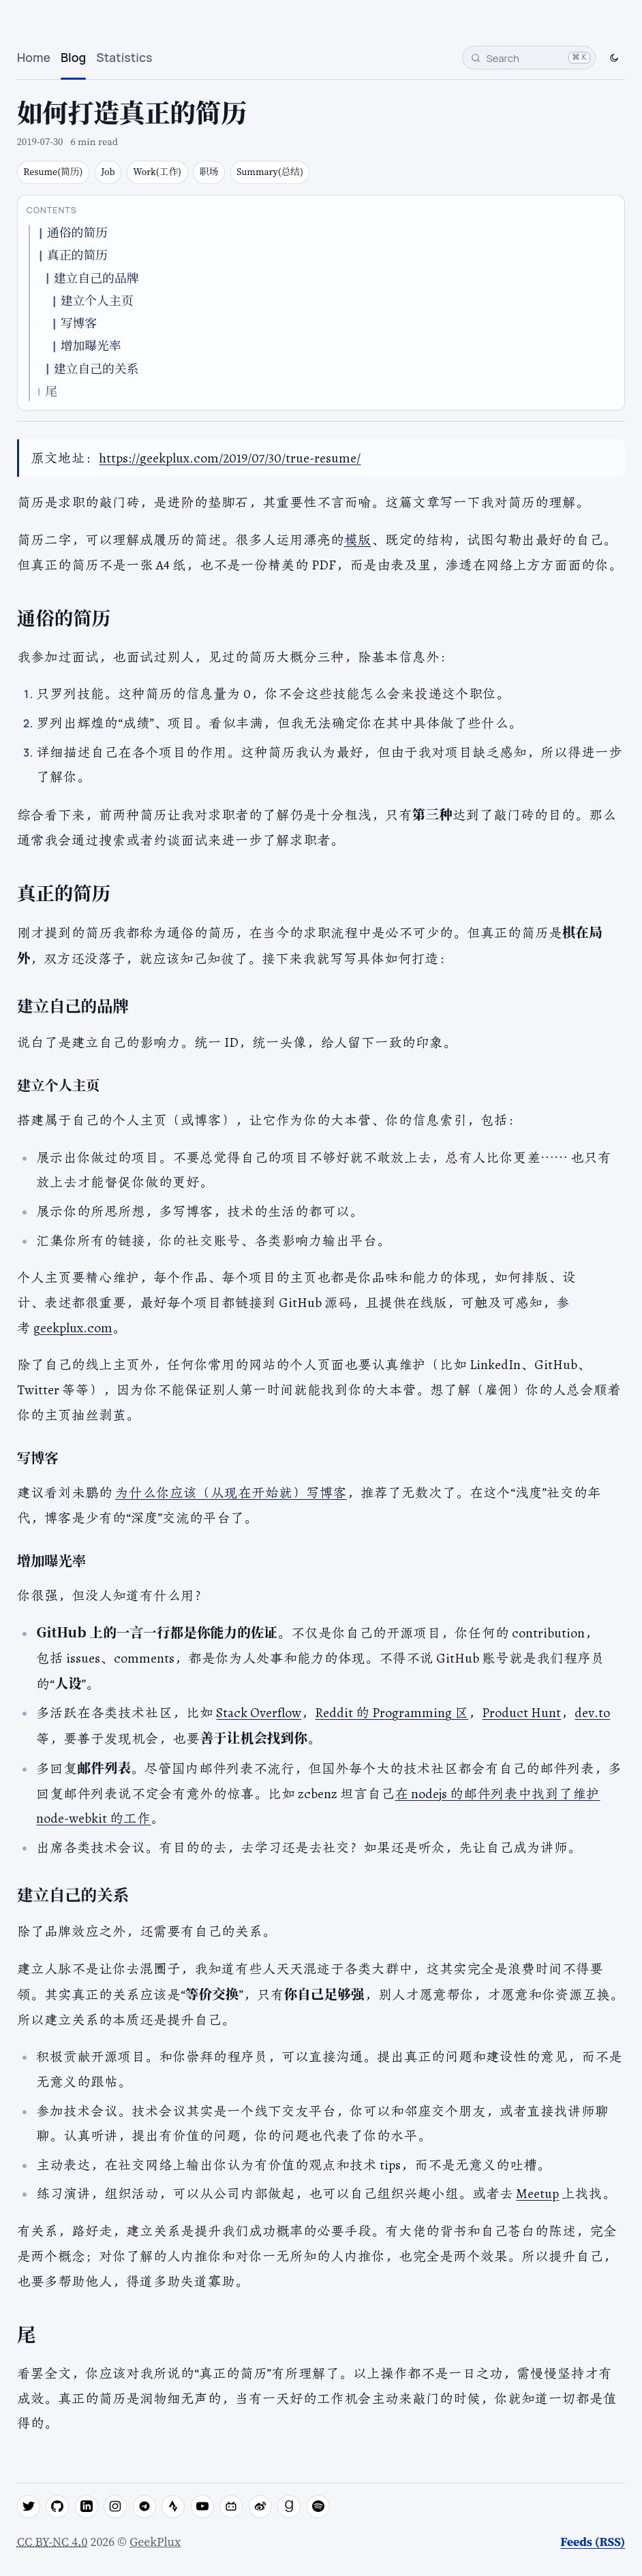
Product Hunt (521, 1712)
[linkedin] (86, 2506)
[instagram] (115, 2506)
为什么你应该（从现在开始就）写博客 (231, 1492)
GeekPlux (155, 2542)
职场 (209, 172)
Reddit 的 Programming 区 (391, 1712)
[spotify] (318, 2506)
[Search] (529, 57)
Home (33, 57)
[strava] (173, 2506)
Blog (73, 57)
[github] (57, 2506)
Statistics (124, 57)
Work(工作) (157, 172)
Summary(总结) (269, 172)
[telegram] (144, 2506)
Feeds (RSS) (592, 2542)
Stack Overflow (258, 1712)
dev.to (592, 1712)
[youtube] (202, 2506)
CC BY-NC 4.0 (52, 2542)
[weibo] (260, 2506)
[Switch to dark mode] (614, 57)
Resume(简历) (52, 172)
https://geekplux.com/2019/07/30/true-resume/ (230, 458)
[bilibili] (231, 2506)
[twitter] (28, 2506)
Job (108, 172)
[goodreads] (289, 2506)
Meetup (537, 2193)
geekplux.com (72, 1327)
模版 (357, 539)
